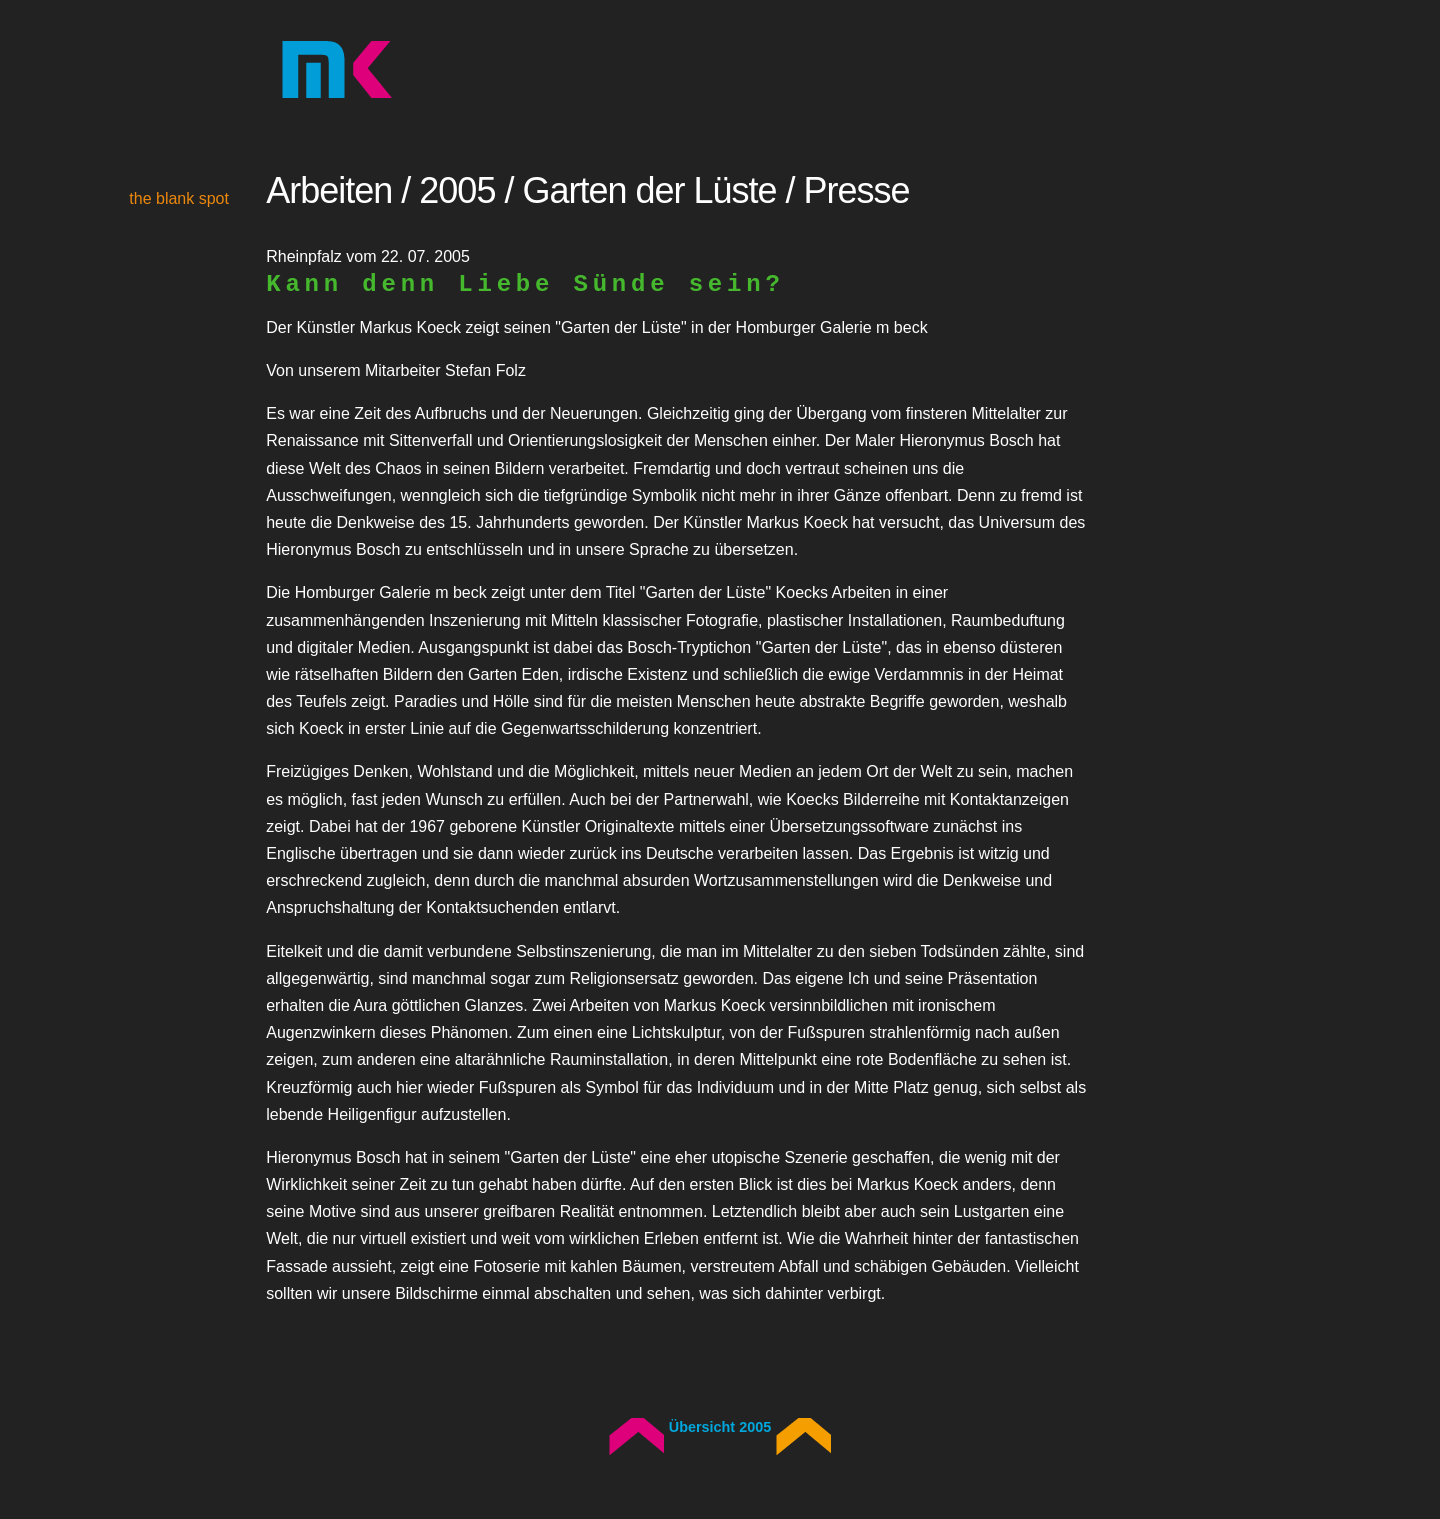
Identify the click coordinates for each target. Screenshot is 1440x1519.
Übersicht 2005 (720, 1427)
